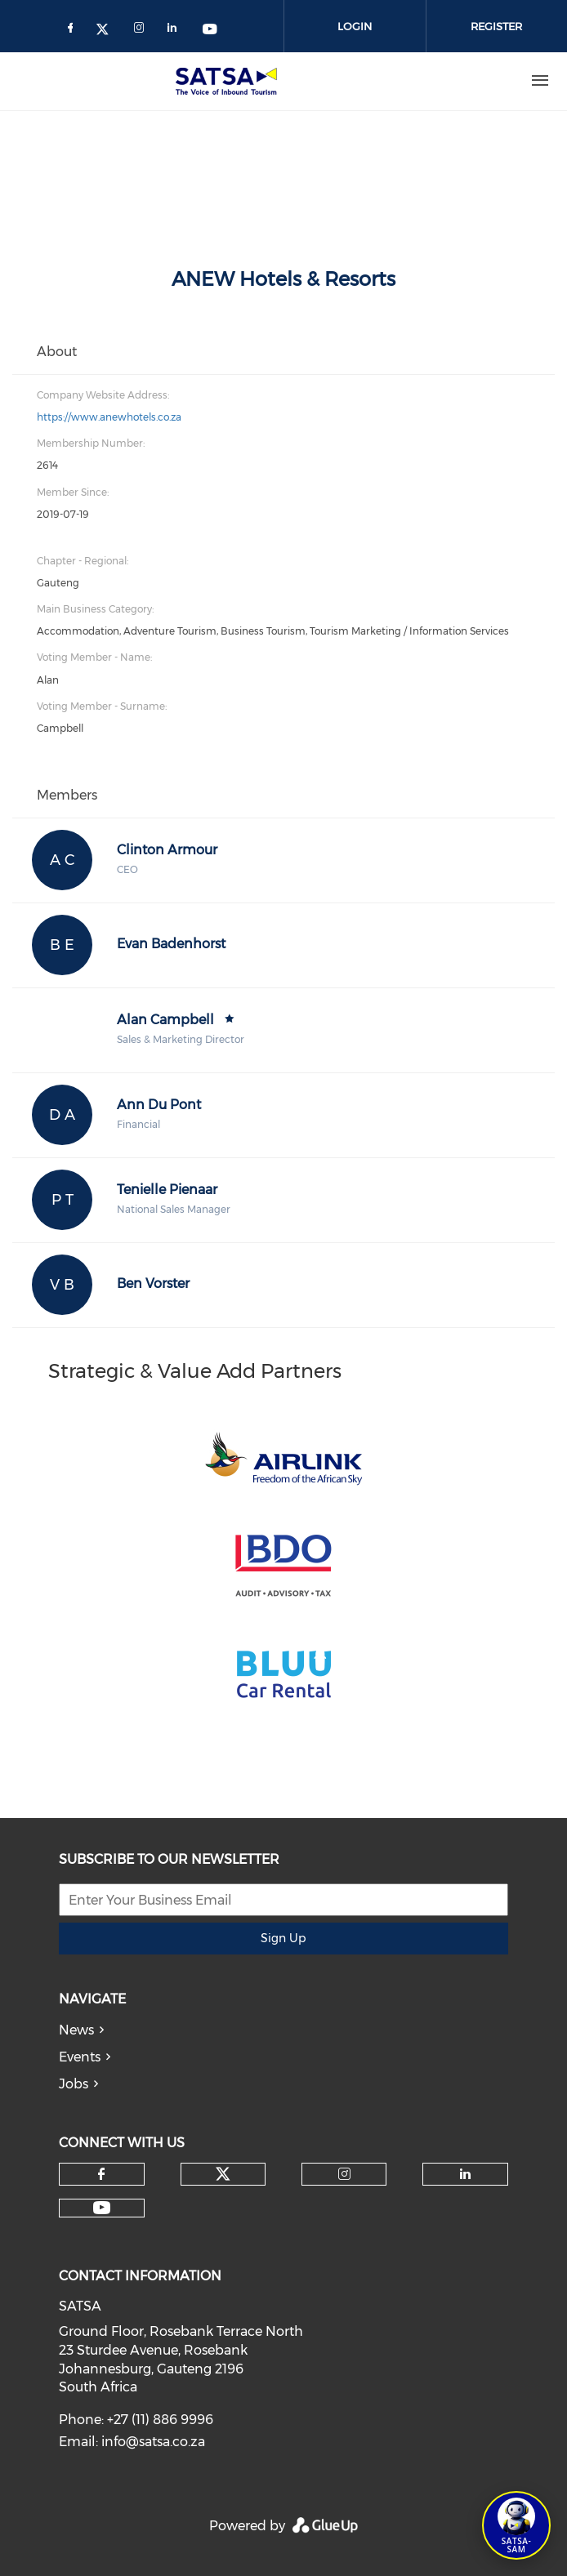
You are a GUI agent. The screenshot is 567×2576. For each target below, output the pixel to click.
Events (79, 2057)
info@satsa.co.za (153, 2441)
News (76, 2030)
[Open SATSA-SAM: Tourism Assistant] (516, 2525)
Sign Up (283, 1938)
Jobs (73, 2084)
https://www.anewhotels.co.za (109, 417)
